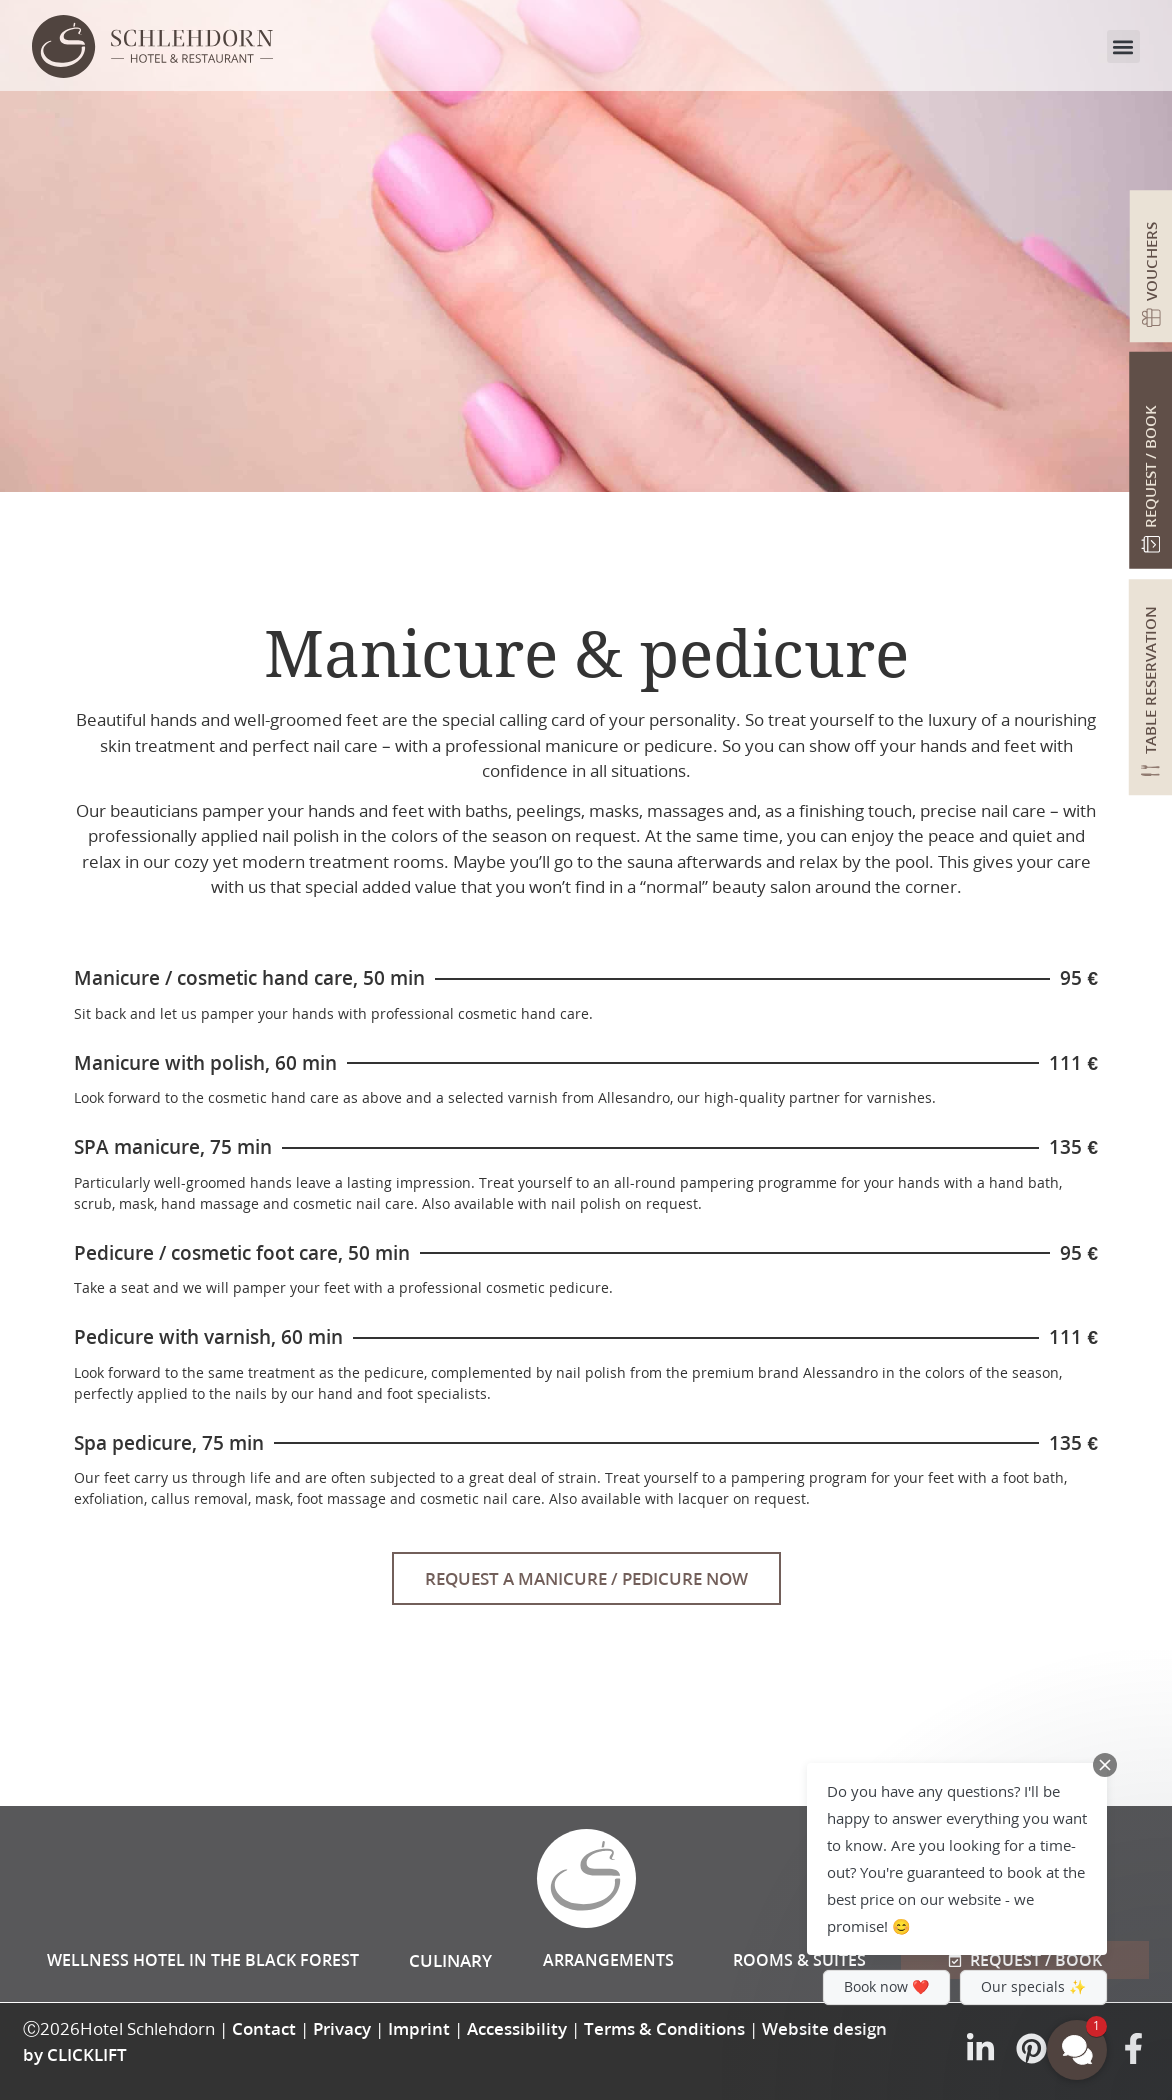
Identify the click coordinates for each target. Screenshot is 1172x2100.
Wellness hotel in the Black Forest (203, 1960)
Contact (264, 2028)
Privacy (342, 2028)
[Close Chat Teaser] (1105, 1765)
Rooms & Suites (799, 1960)
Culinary (450, 1960)
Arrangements (608, 1960)
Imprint (419, 2028)
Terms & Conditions (664, 2028)
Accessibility (517, 2028)
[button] (1123, 46)
